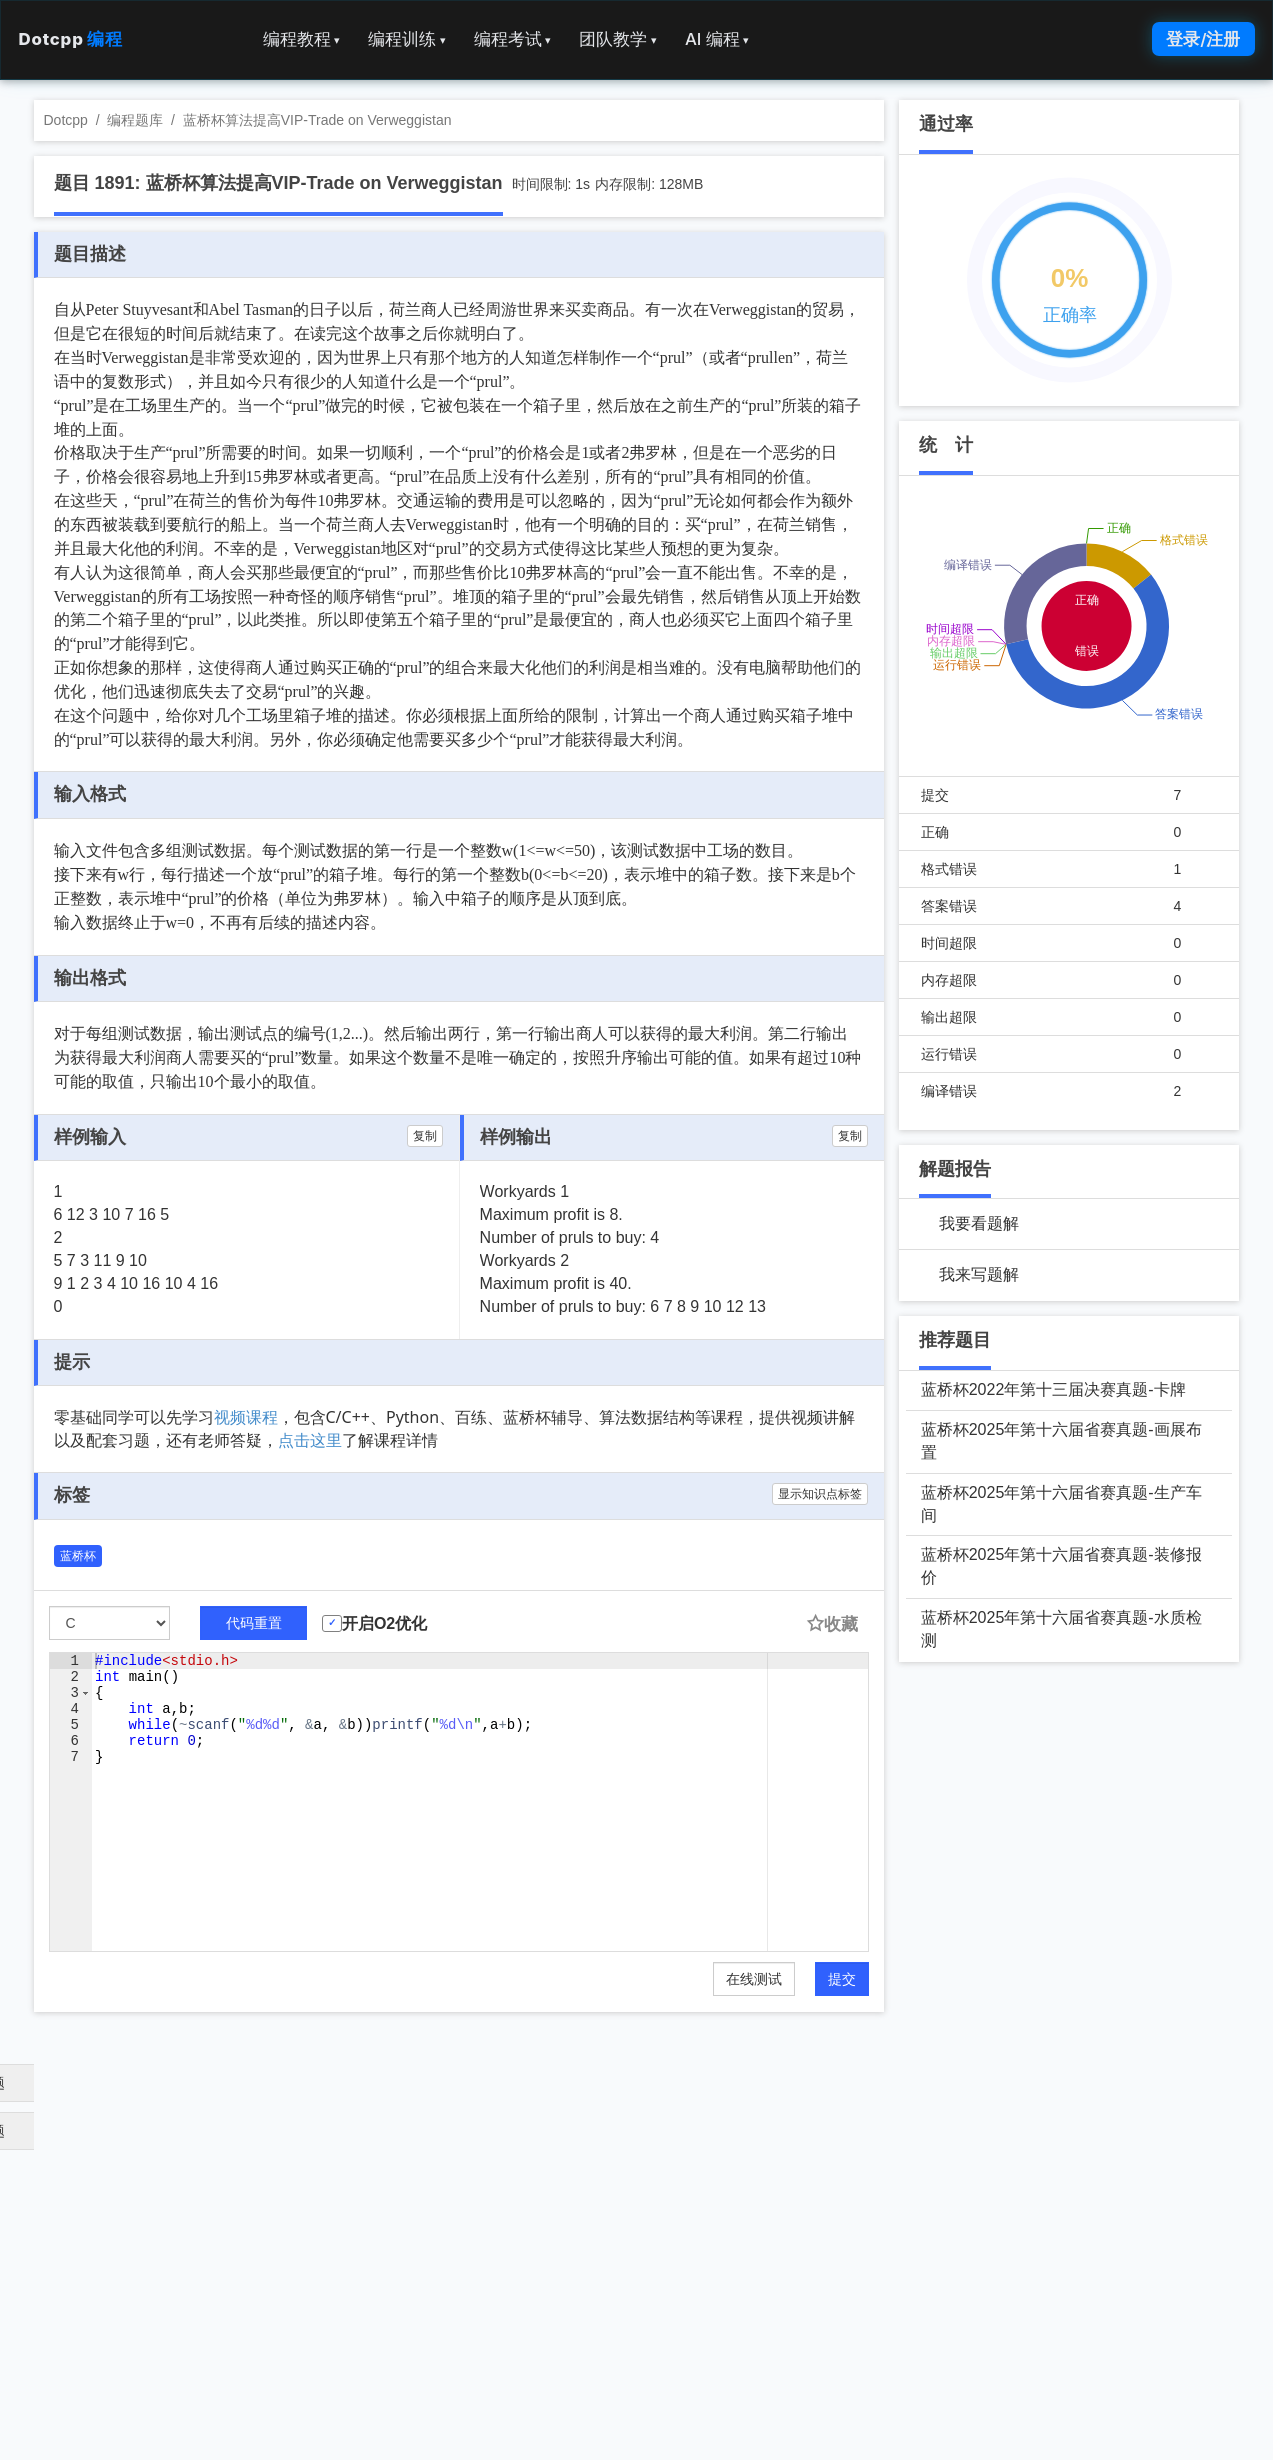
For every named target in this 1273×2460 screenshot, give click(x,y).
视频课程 (246, 1417)
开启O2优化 (384, 1623)
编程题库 (135, 120)
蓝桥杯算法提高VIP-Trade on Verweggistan (317, 120)
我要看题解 (979, 1223)
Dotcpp (71, 39)
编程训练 (407, 39)
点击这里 (310, 1440)
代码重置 (254, 1623)
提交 (842, 1979)
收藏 (832, 1624)
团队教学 (618, 39)
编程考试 (513, 39)
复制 (425, 1136)
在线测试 (754, 1979)
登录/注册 (1203, 39)
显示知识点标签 (820, 1494)
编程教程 (302, 39)
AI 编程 (717, 39)
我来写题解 (979, 1274)
